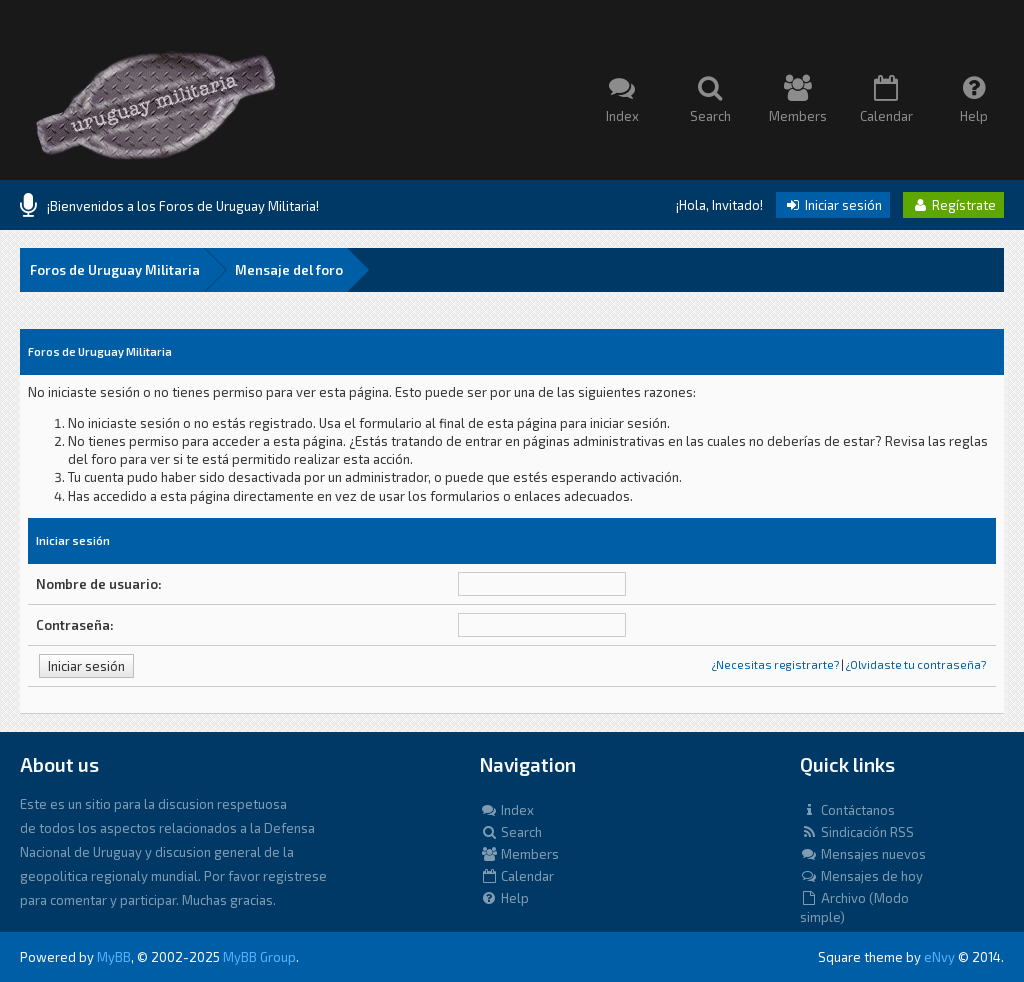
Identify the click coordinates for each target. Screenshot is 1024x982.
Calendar (517, 876)
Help (504, 898)
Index (507, 810)
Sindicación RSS (857, 832)
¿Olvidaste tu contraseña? (916, 664)
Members (519, 854)
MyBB (114, 957)
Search (511, 832)
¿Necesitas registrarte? (775, 664)
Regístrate (953, 205)
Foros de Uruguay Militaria (115, 270)
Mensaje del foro (289, 270)
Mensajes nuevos (863, 854)
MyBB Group (259, 957)
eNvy (939, 957)
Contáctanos (847, 810)
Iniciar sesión (833, 205)
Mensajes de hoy (861, 876)
